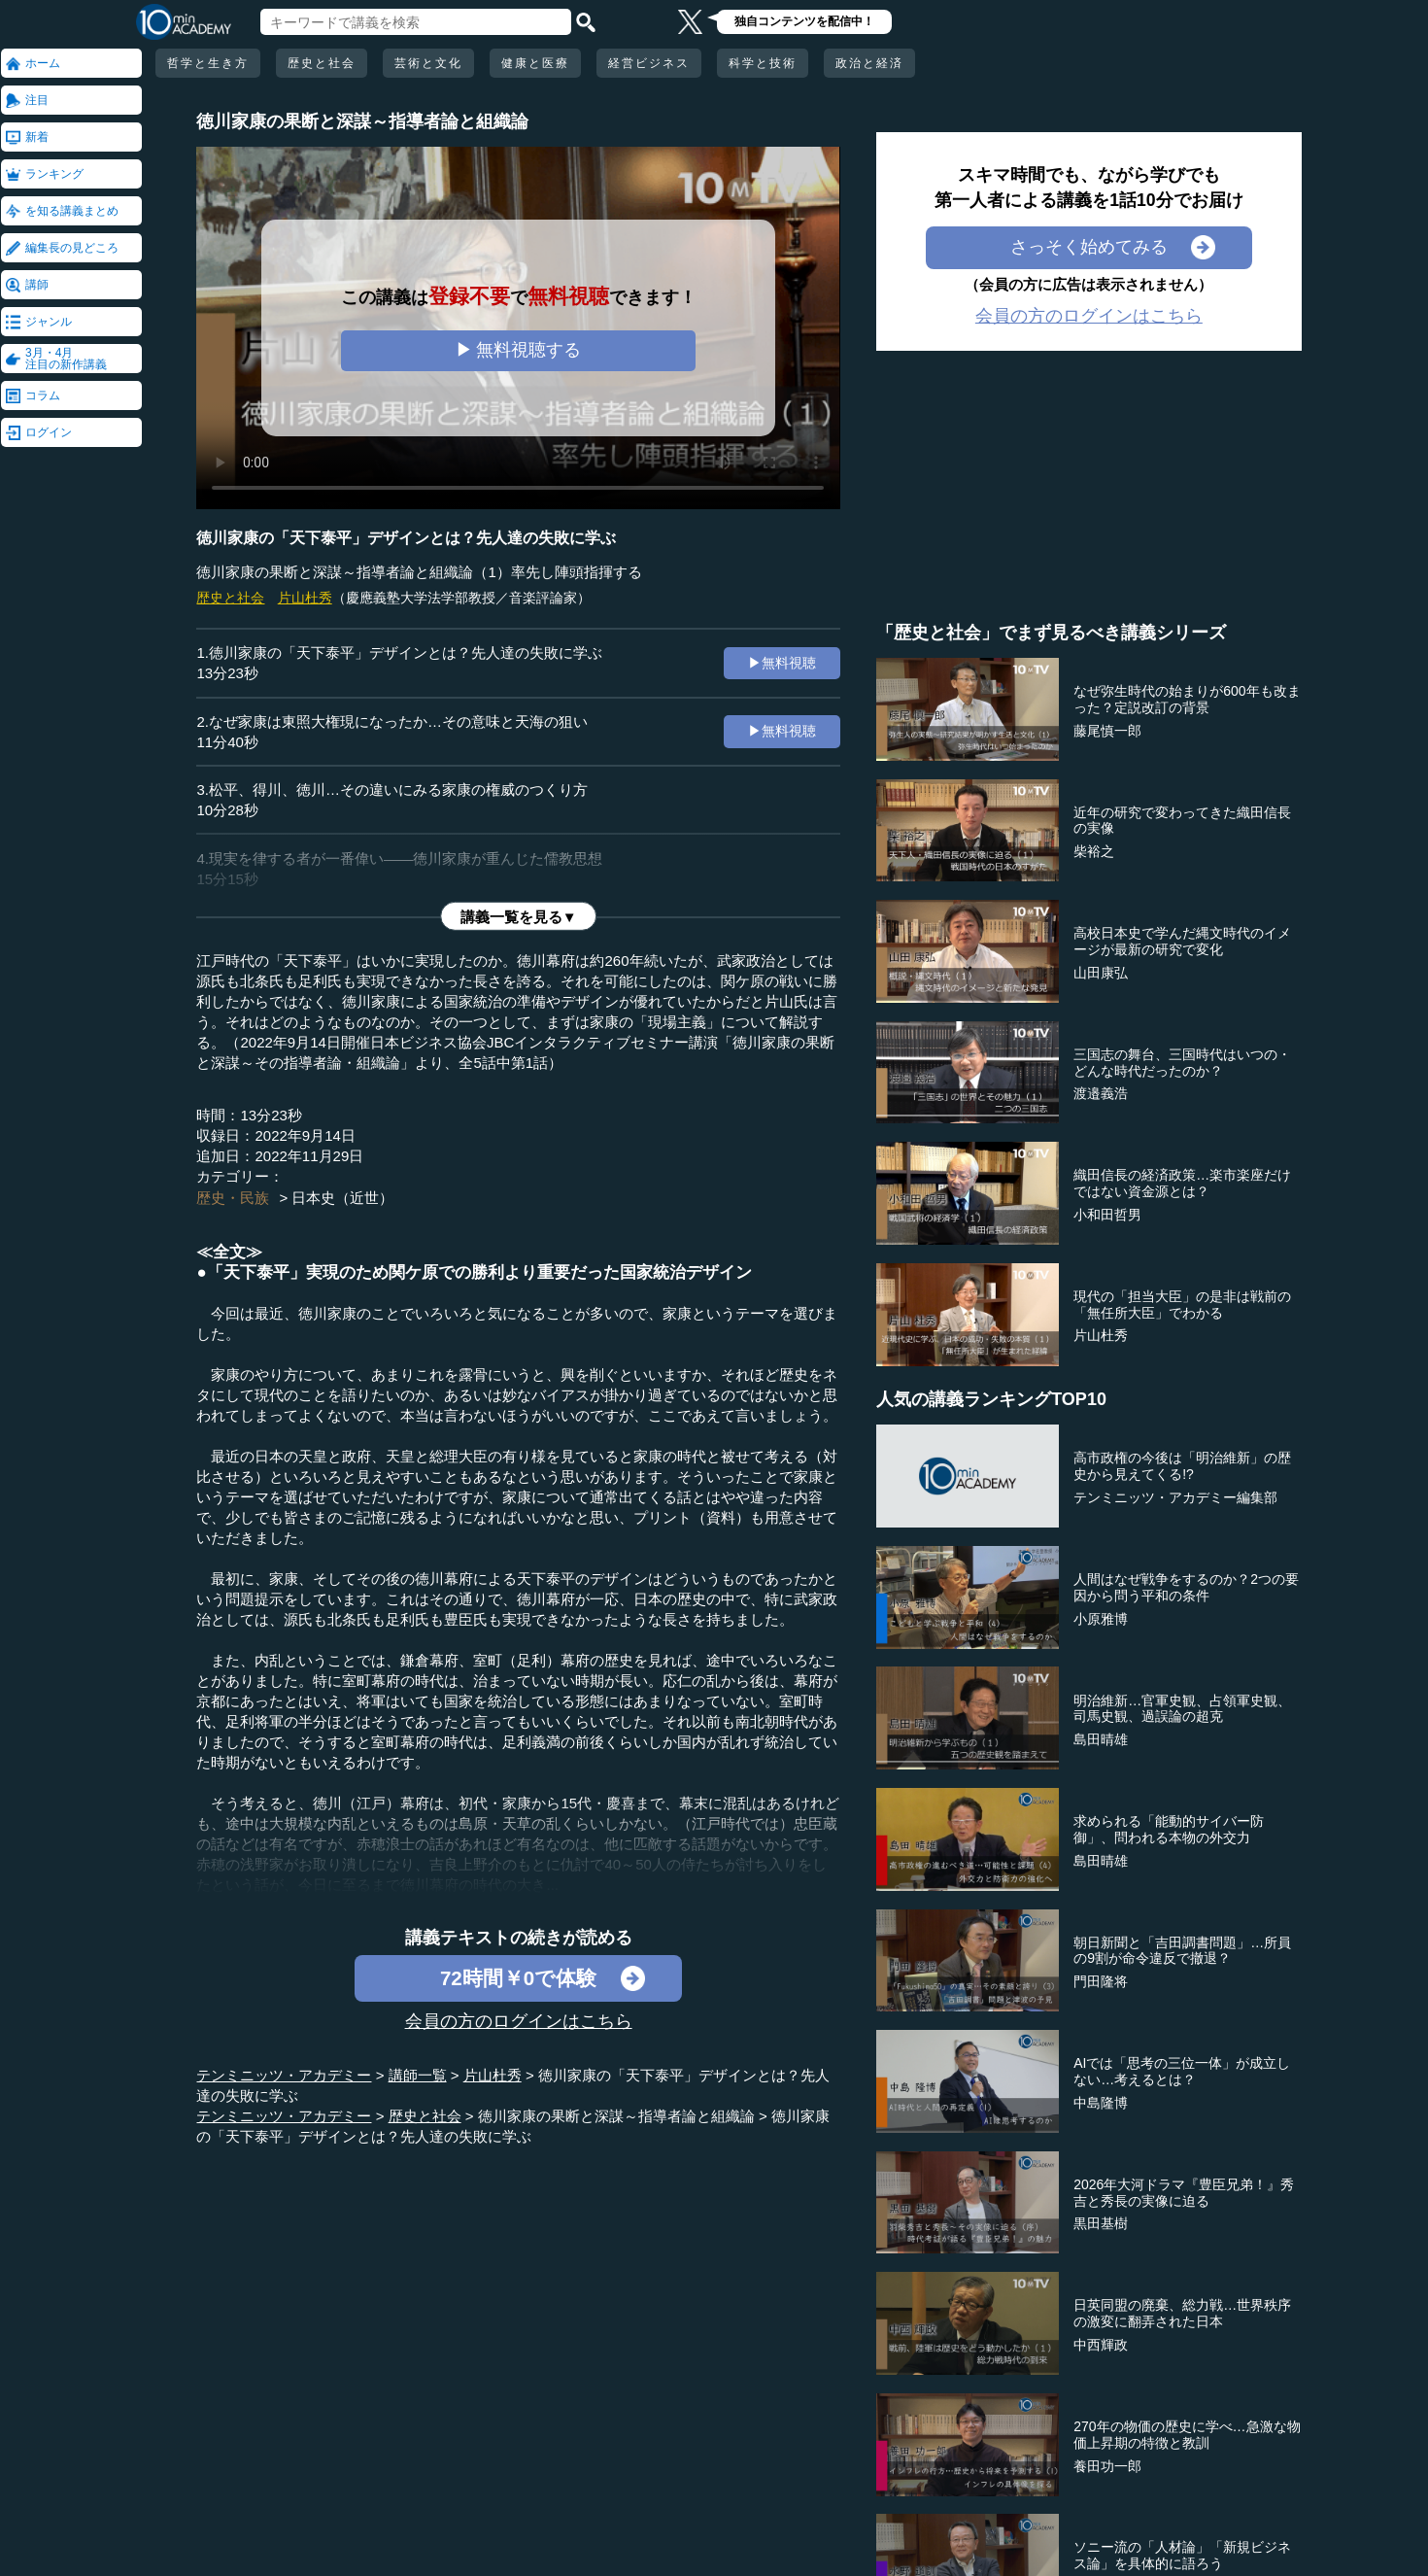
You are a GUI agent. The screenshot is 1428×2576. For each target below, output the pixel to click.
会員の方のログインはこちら (518, 2021)
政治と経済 (869, 63)
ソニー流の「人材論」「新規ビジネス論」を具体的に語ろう (1182, 2555)
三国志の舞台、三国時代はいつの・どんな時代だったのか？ (1182, 1063)
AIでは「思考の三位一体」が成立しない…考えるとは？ (1181, 2071)
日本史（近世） (342, 1197)
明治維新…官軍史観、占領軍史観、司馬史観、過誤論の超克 (1182, 1709)
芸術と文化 (428, 63)
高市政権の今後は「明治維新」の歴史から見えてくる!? (1182, 1466)
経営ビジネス (649, 63)
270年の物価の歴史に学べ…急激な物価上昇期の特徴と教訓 (1186, 2435)
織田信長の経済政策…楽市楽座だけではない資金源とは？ (1182, 1183)
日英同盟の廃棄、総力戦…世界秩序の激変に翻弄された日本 (1182, 2313)
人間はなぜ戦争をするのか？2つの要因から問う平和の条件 (1186, 1587)
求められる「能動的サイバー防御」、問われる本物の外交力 (1168, 1829)
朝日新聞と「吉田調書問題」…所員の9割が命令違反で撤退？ (1182, 1951)
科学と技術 (763, 63)
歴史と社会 (322, 63)
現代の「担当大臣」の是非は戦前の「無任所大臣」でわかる (1182, 1304)
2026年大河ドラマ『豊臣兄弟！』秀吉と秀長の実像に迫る (1183, 2193)
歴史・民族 (232, 1197)
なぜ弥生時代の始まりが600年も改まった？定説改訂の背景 (1186, 699)
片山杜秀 (305, 597)
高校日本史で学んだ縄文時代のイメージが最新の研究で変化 (1182, 941)
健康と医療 (535, 63)
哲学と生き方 (208, 63)
